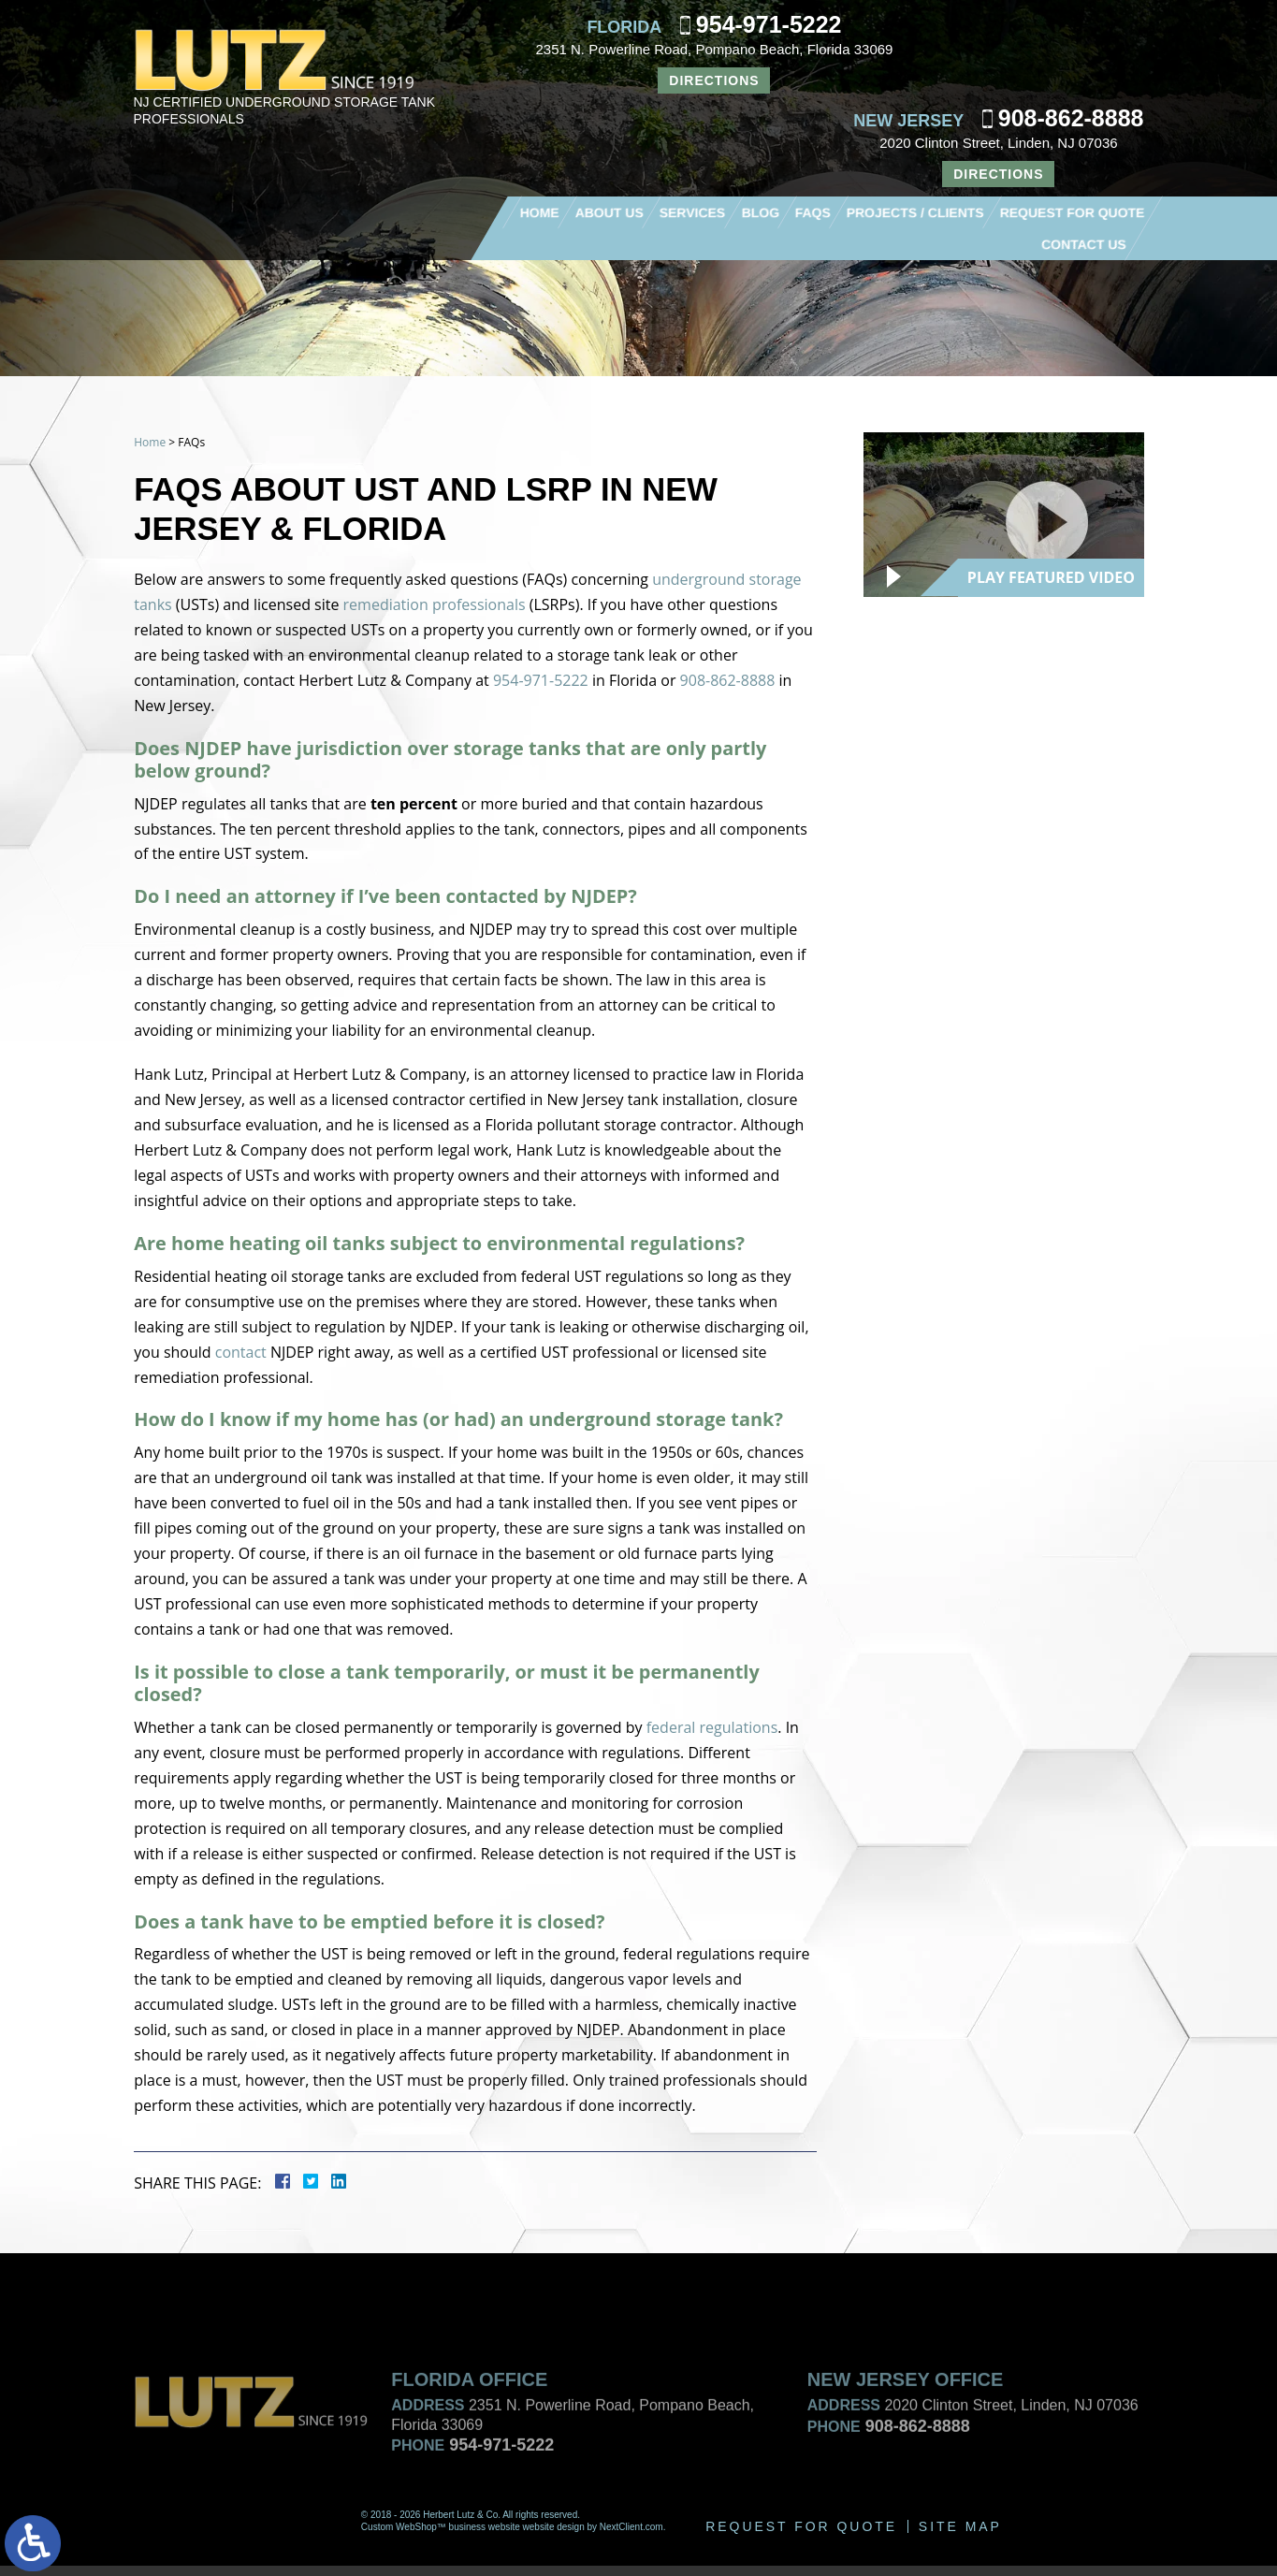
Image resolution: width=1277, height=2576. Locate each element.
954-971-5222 (769, 24)
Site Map (960, 2536)
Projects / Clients (914, 212)
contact (240, 1357)
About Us (608, 212)
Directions (714, 80)
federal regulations (711, 1735)
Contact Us (1083, 244)
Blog (759, 212)
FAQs (812, 212)
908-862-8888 (1071, 118)
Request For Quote (1072, 212)
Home (539, 212)
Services (692, 212)
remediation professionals (433, 605)
